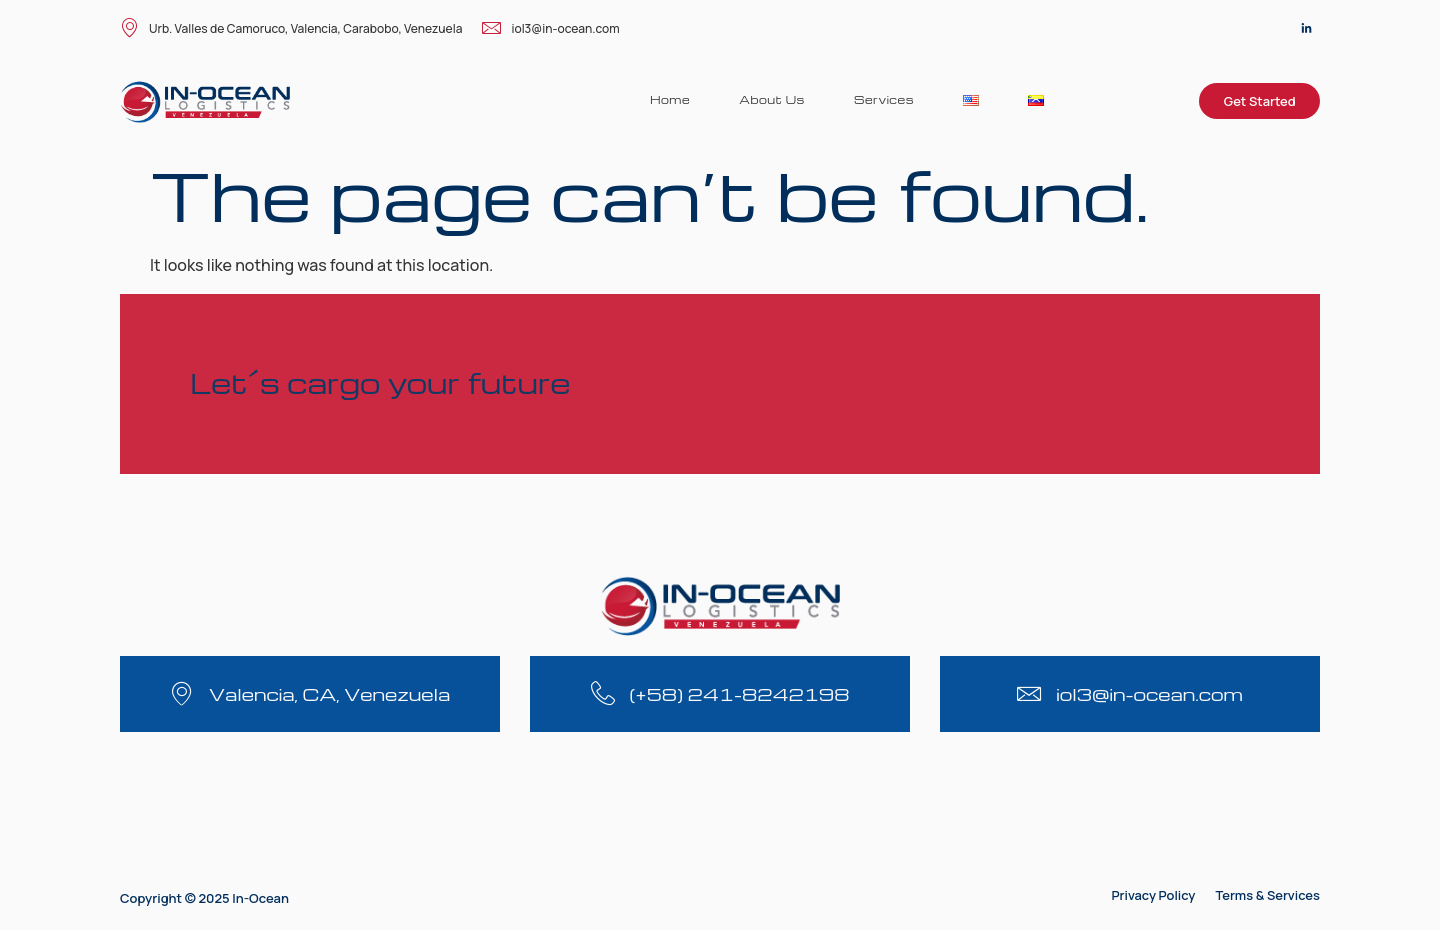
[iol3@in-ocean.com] (1029, 693)
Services (883, 99)
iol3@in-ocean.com (550, 29)
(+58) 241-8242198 (740, 693)
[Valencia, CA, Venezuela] (181, 693)
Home (667, 99)
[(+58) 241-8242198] (602, 693)
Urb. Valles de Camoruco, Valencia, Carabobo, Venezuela (291, 29)
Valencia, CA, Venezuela (329, 693)
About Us (770, 99)
